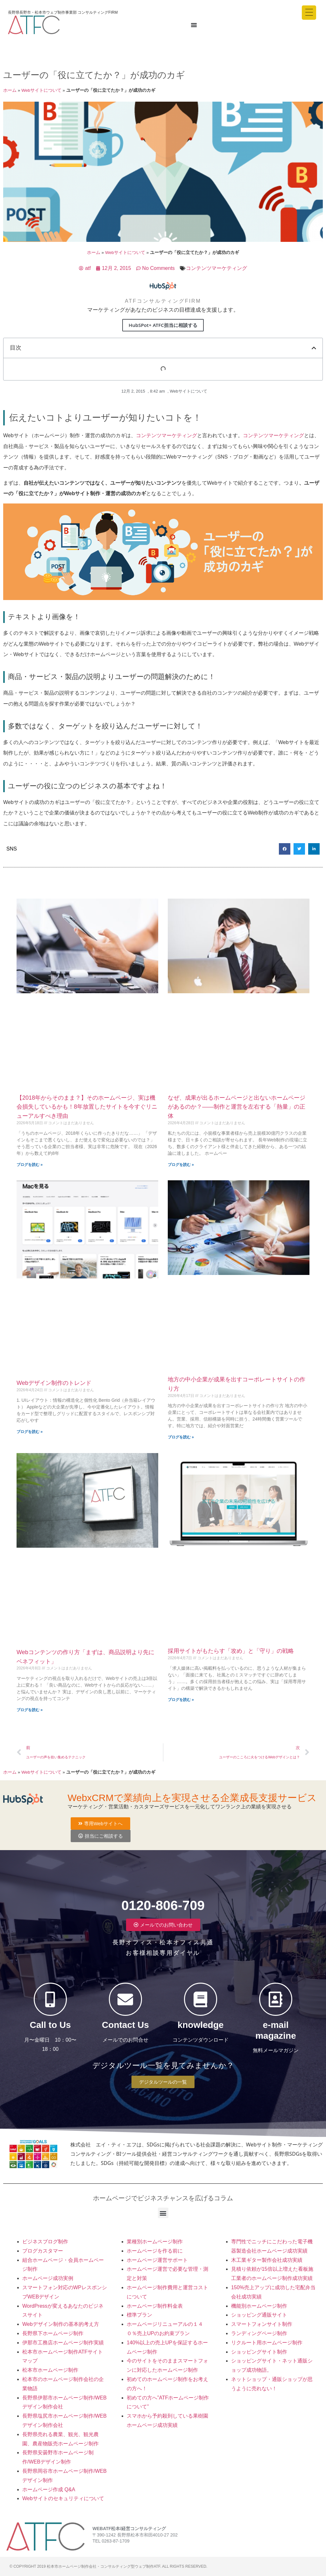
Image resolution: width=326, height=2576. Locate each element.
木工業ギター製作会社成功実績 (266, 2260)
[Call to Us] (50, 1999)
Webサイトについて (41, 90)
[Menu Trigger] (309, 12)
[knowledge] (200, 1999)
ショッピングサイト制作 (259, 2352)
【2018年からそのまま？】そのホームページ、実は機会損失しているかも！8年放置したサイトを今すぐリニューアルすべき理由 (87, 1107)
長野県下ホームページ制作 (52, 2333)
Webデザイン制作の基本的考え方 (60, 2324)
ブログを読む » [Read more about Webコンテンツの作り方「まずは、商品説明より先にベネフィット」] (30, 1710)
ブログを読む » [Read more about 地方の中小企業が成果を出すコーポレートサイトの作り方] (181, 1437)
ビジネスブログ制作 (45, 2241)
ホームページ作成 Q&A (48, 2489)
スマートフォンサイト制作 (261, 2324)
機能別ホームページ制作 (259, 2306)
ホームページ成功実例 (47, 2278)
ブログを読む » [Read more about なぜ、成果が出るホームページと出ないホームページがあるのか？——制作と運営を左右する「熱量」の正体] (181, 1164)
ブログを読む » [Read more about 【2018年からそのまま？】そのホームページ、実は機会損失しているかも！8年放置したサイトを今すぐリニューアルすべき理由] (30, 1164)
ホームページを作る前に (155, 2251)
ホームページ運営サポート (157, 2260)
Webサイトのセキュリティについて (63, 2498)
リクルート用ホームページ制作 (266, 2342)
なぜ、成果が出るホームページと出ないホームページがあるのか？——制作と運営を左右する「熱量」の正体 (236, 1107)
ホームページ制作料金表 (155, 2306)
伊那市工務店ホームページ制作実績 (63, 2342)
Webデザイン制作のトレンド (54, 1383)
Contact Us (125, 2025)
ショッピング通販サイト (259, 2315)
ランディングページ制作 (259, 2333)
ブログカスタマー (42, 2251)
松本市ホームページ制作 (50, 2370)
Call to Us (50, 2025)
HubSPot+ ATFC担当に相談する (163, 325)
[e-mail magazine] (276, 1999)
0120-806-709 (163, 1905)
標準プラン (139, 2315)
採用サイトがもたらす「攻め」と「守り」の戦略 (231, 1651)
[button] (314, 348)
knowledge (201, 2025)
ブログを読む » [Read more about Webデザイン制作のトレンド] (30, 1431)
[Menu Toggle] (194, 25)
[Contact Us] (125, 1999)
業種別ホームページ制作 (155, 2241)
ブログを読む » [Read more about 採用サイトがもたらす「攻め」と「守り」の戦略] (181, 1699)
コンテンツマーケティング (216, 268)
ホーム (10, 90)
